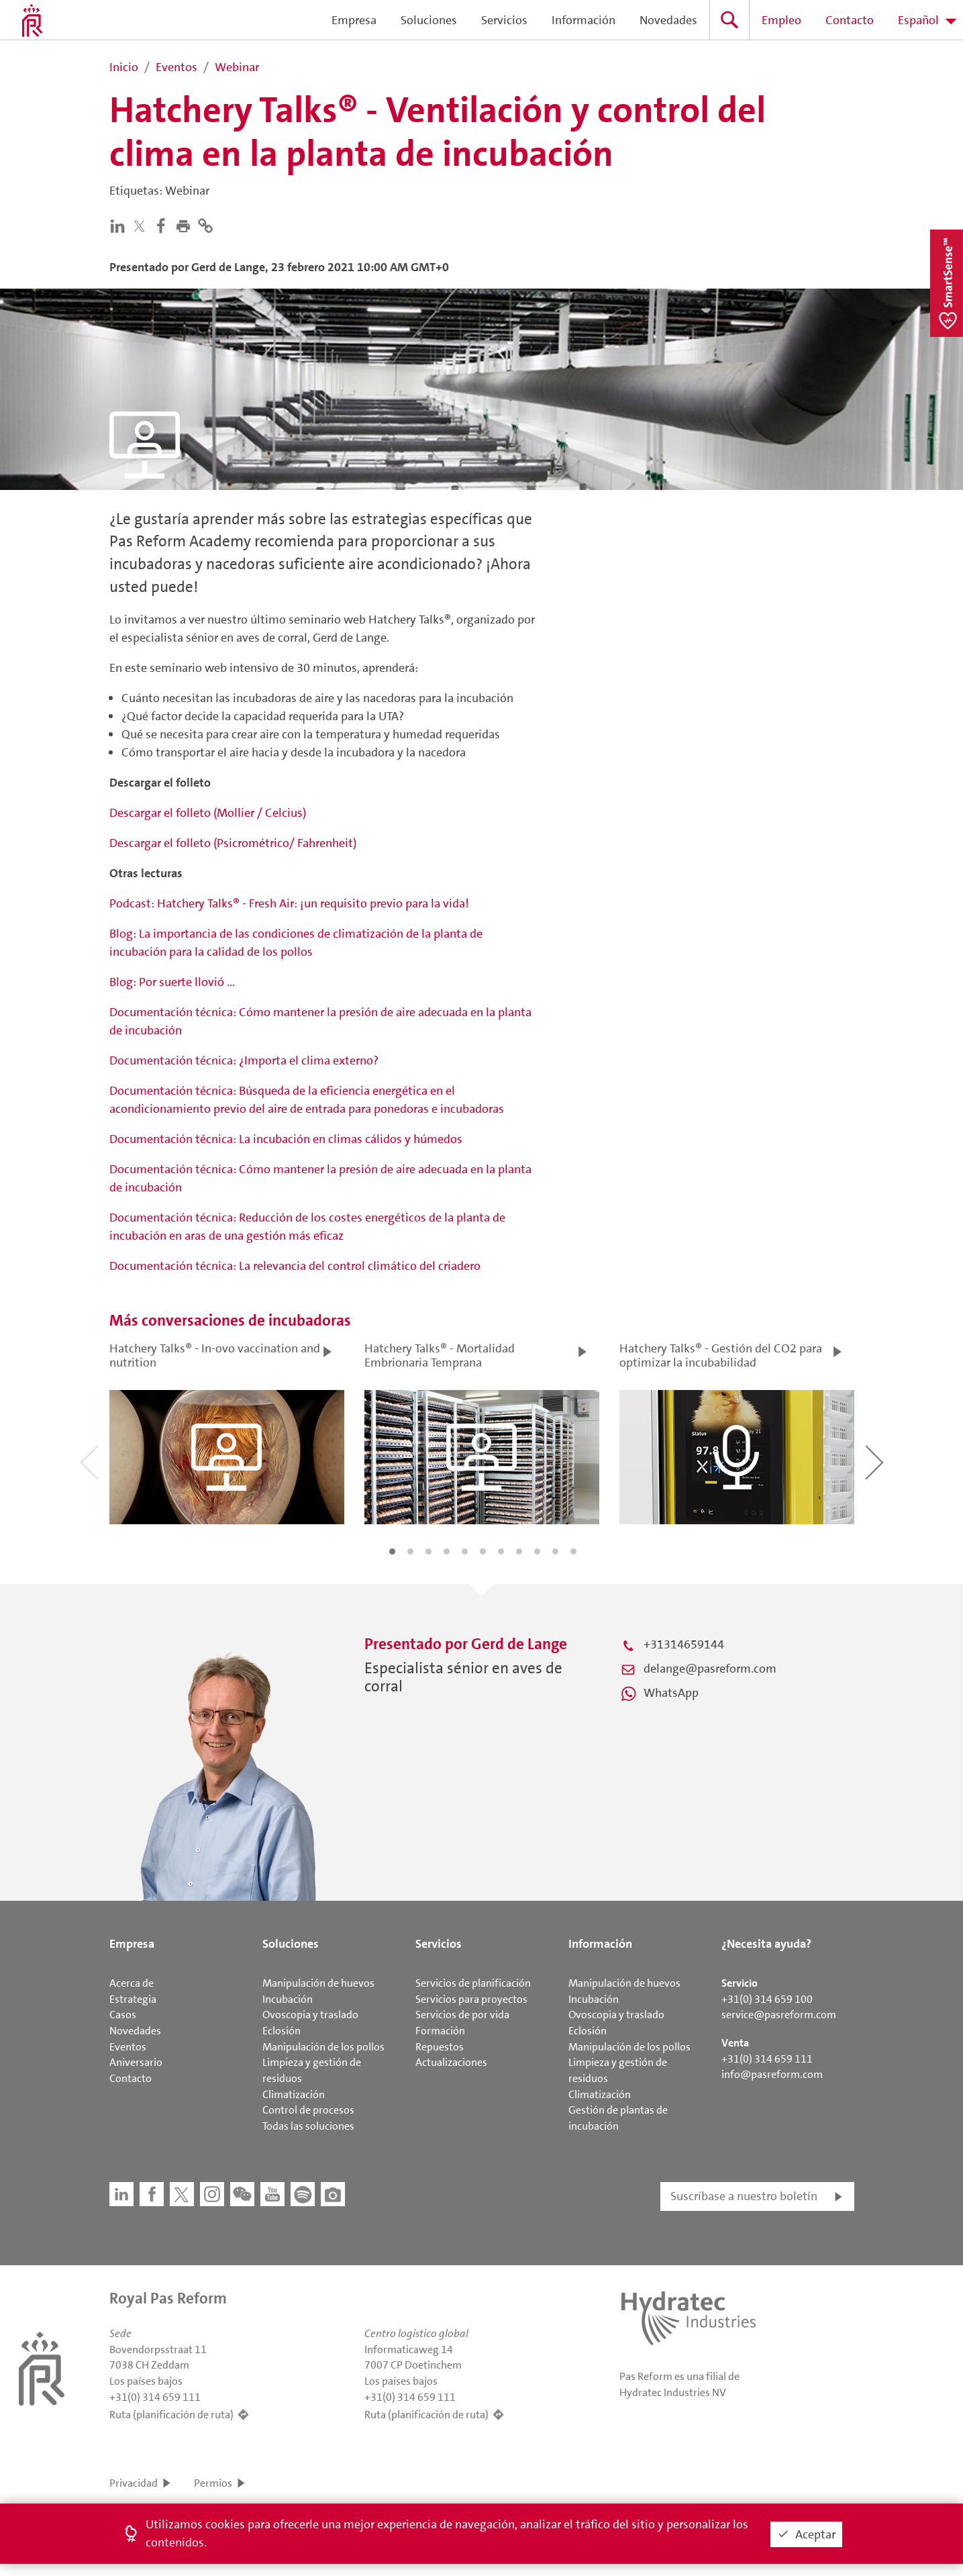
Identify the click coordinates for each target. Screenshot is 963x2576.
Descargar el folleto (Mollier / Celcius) (207, 813)
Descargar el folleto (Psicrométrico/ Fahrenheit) (232, 843)
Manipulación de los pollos (323, 2047)
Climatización (293, 2094)
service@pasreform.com (778, 2015)
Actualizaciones (451, 2062)
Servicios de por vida (462, 2015)
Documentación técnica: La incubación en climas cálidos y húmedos (285, 1139)
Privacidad (133, 2483)
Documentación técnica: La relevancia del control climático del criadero (294, 1266)
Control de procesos (308, 2110)
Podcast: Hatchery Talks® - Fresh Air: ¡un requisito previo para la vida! (289, 903)
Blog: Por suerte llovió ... (172, 982)
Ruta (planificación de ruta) (171, 2415)
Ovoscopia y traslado (310, 2015)
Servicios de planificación (473, 1983)
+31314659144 (684, 1644)
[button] (186, 225)
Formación (440, 2031)
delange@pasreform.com (710, 1669)
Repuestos (439, 2047)
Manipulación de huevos (318, 1983)
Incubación (287, 1999)
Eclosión (281, 2031)
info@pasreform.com (772, 2074)
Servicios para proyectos (471, 1999)
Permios (213, 2483)
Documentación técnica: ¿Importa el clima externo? (243, 1060)
